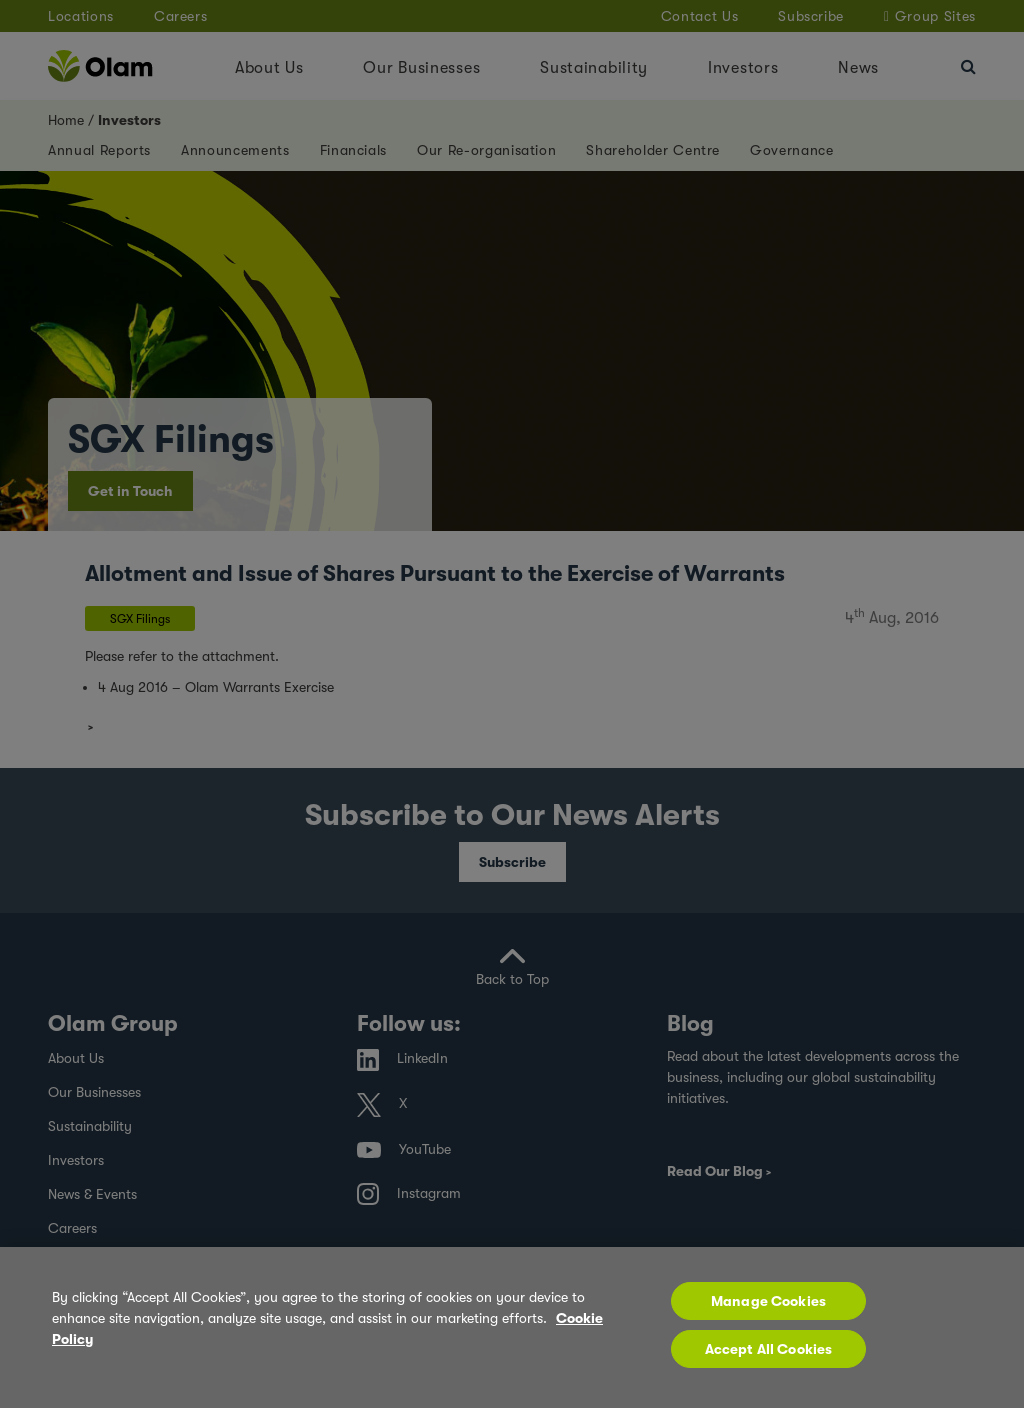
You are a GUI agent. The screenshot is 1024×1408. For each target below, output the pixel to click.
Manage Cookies (768, 1301)
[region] (512, 1327)
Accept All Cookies (769, 1349)
